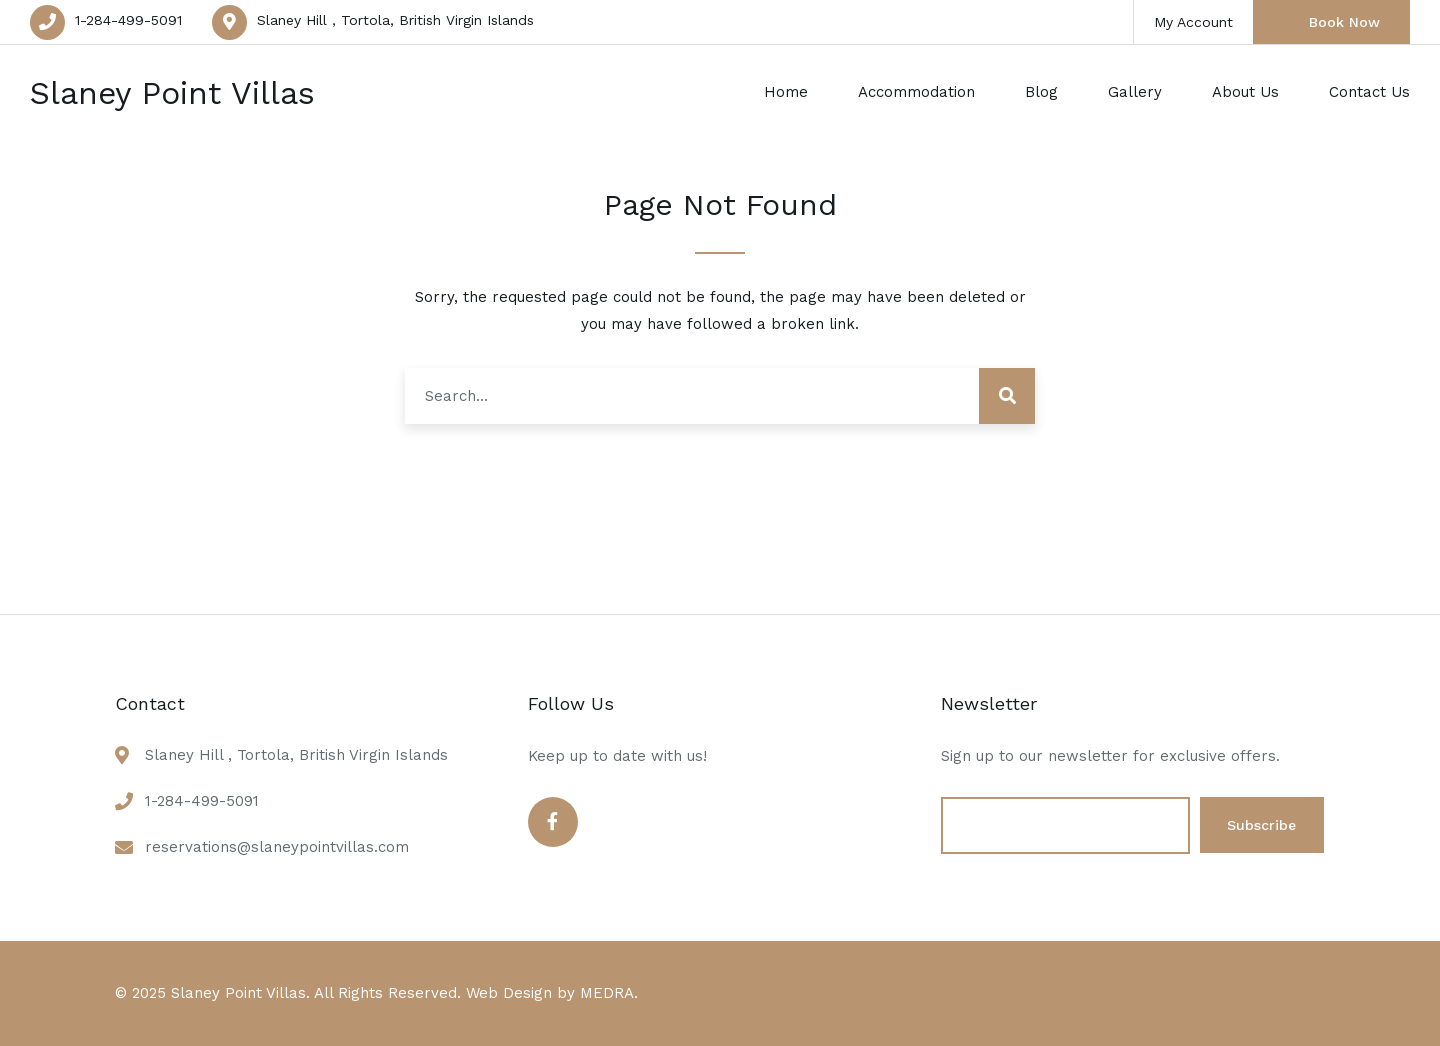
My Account (1193, 22)
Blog (1041, 92)
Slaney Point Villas (172, 93)
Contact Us (1369, 92)
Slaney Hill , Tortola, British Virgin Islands (395, 20)
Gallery (1135, 92)
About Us (1245, 92)
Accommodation (916, 92)
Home (786, 92)
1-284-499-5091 (128, 20)
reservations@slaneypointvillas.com (277, 847)
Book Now (1344, 22)
